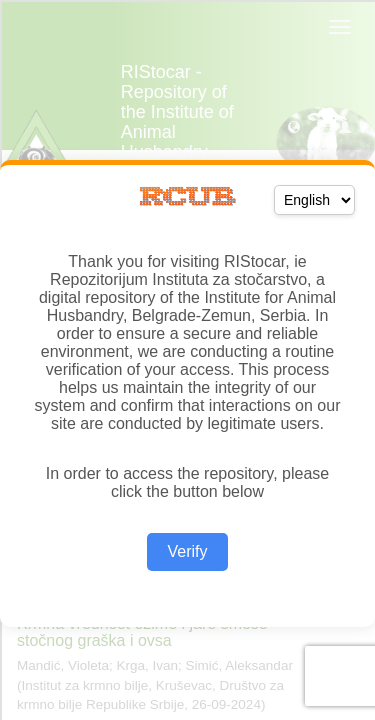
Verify (187, 551)
